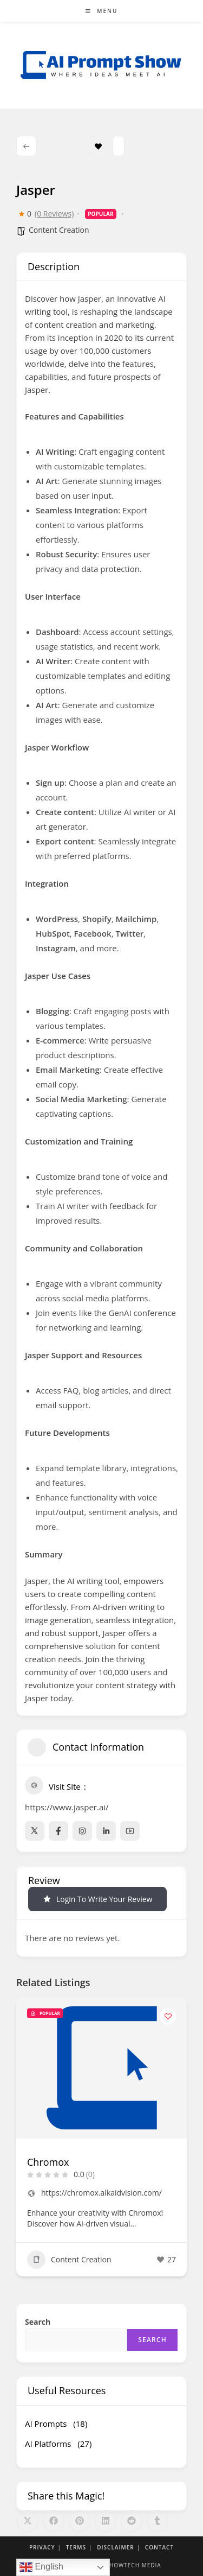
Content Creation (59, 230)
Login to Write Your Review (97, 1899)
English (41, 2567)
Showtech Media (133, 2565)
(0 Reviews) (54, 214)
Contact (159, 2547)
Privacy (42, 2547)
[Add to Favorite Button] (168, 2016)
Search (37, 2322)
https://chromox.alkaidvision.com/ (101, 2193)
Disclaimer (115, 2547)
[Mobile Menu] (102, 11)
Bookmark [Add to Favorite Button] (98, 146)
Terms (76, 2547)
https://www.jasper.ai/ (67, 1807)
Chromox (48, 2161)
